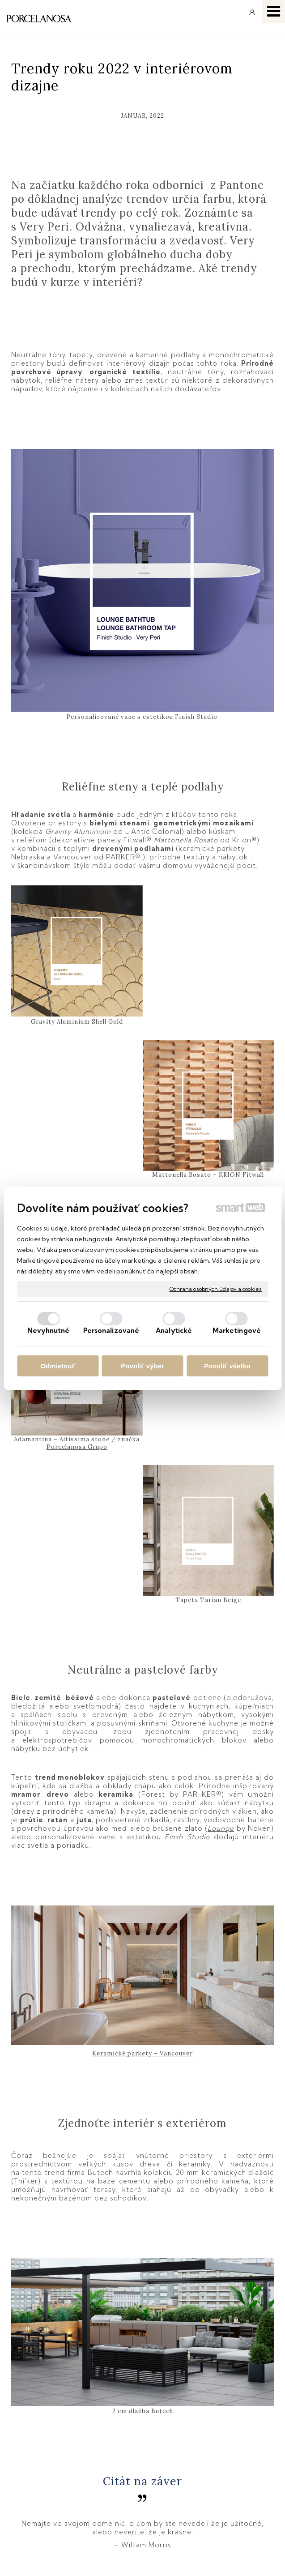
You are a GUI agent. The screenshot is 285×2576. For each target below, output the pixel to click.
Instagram (185, 2482)
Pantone (196, 2272)
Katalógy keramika (44, 2507)
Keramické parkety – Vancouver (142, 1720)
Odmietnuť (57, 1366)
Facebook (185, 2469)
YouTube (184, 2495)
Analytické (174, 1330)
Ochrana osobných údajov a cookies (216, 1288)
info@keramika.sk (199, 2406)
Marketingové (237, 1330)
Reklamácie (33, 2495)
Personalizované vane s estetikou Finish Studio (142, 717)
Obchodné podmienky (50, 2469)
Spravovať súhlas (138, 2556)
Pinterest (183, 2507)
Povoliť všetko (227, 1366)
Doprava (27, 2482)
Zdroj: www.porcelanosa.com (125, 2272)
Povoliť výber (142, 1366)
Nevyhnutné (48, 1330)
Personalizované (111, 1330)
